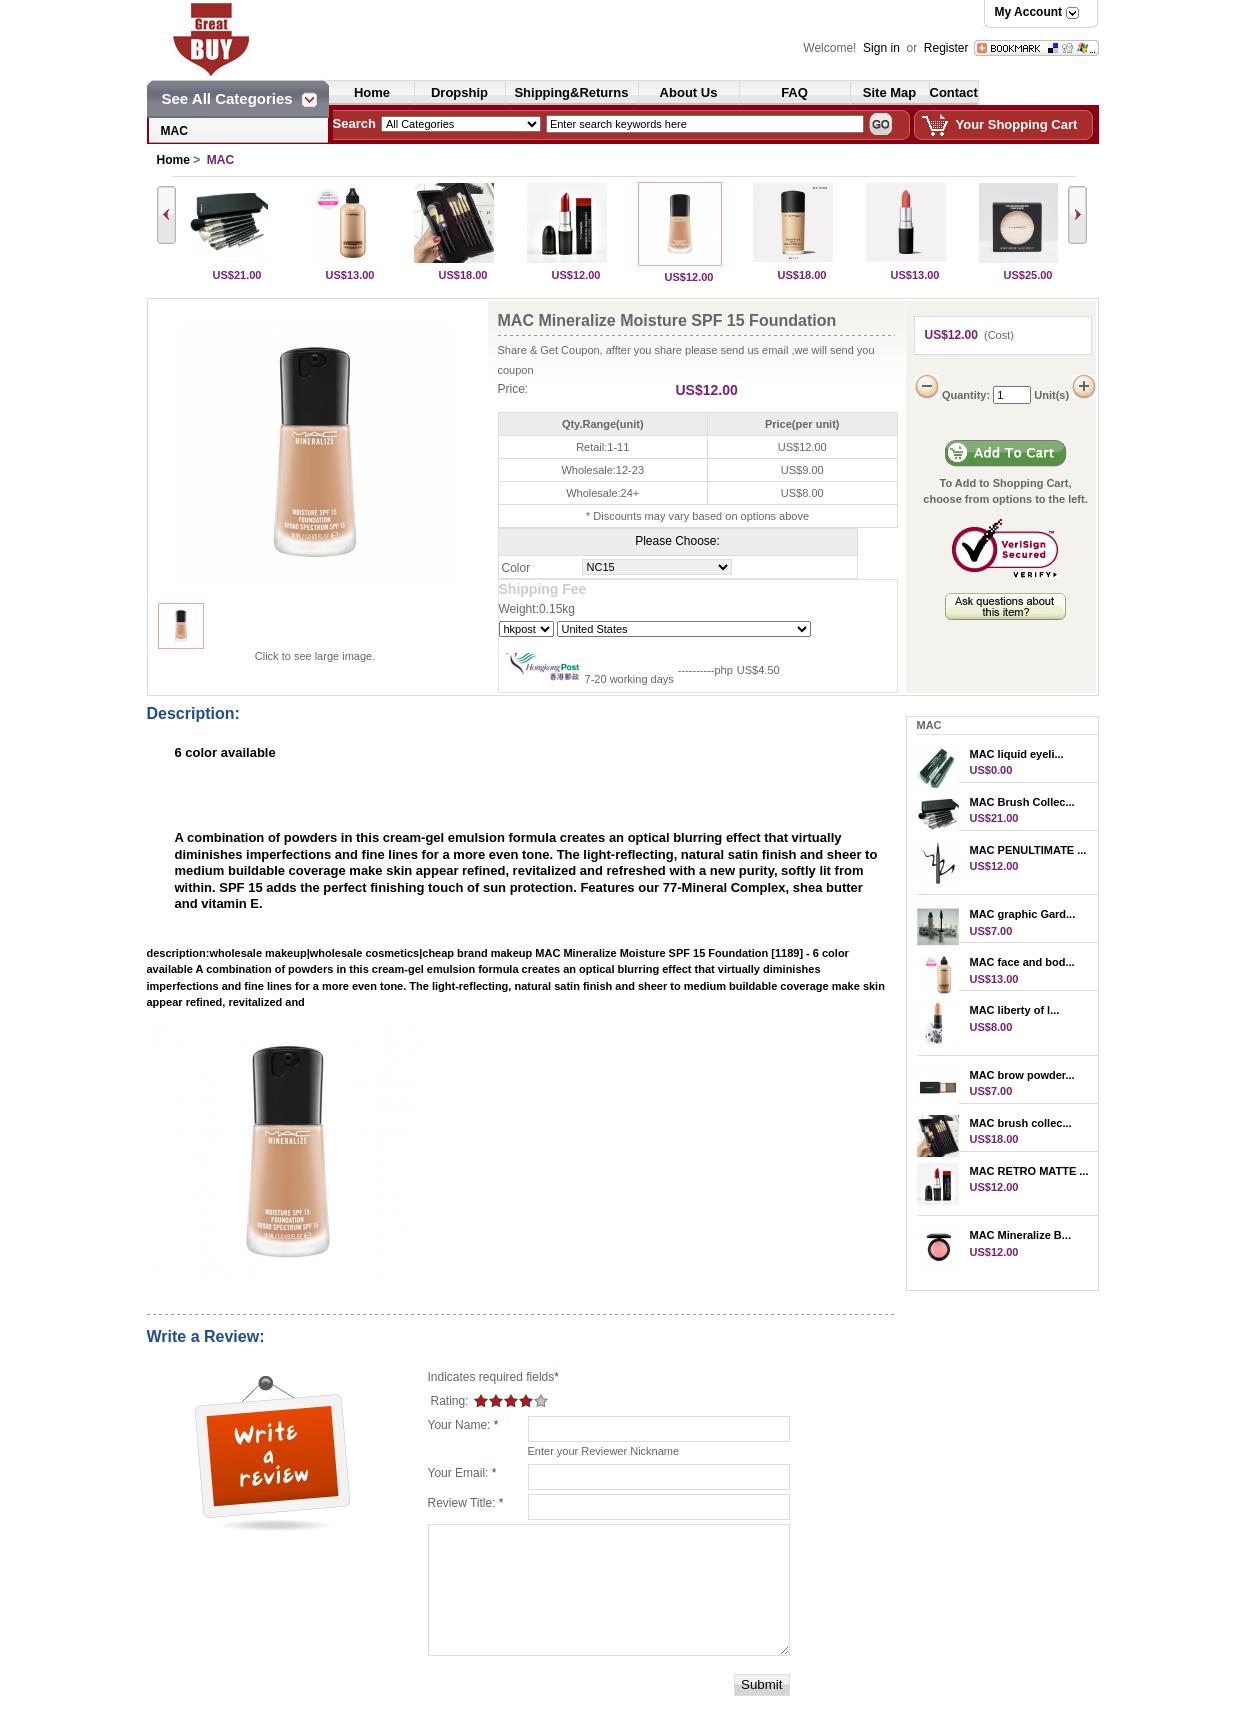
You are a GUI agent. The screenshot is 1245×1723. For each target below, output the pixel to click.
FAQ (794, 92)
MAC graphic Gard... (1023, 914)
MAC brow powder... (1022, 1075)
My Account (1029, 12)
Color (516, 568)
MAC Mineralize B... (1020, 1235)
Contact (954, 92)
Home (372, 92)
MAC (174, 131)
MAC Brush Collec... (1022, 802)
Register (946, 48)
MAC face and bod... (1022, 962)
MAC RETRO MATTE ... (1029, 1171)
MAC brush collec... (1021, 1123)
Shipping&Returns (571, 92)
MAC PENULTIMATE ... (1028, 850)
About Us (689, 92)
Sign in (883, 48)
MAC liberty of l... (1015, 1010)
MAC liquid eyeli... (1017, 754)
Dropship (459, 92)
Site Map (889, 92)
